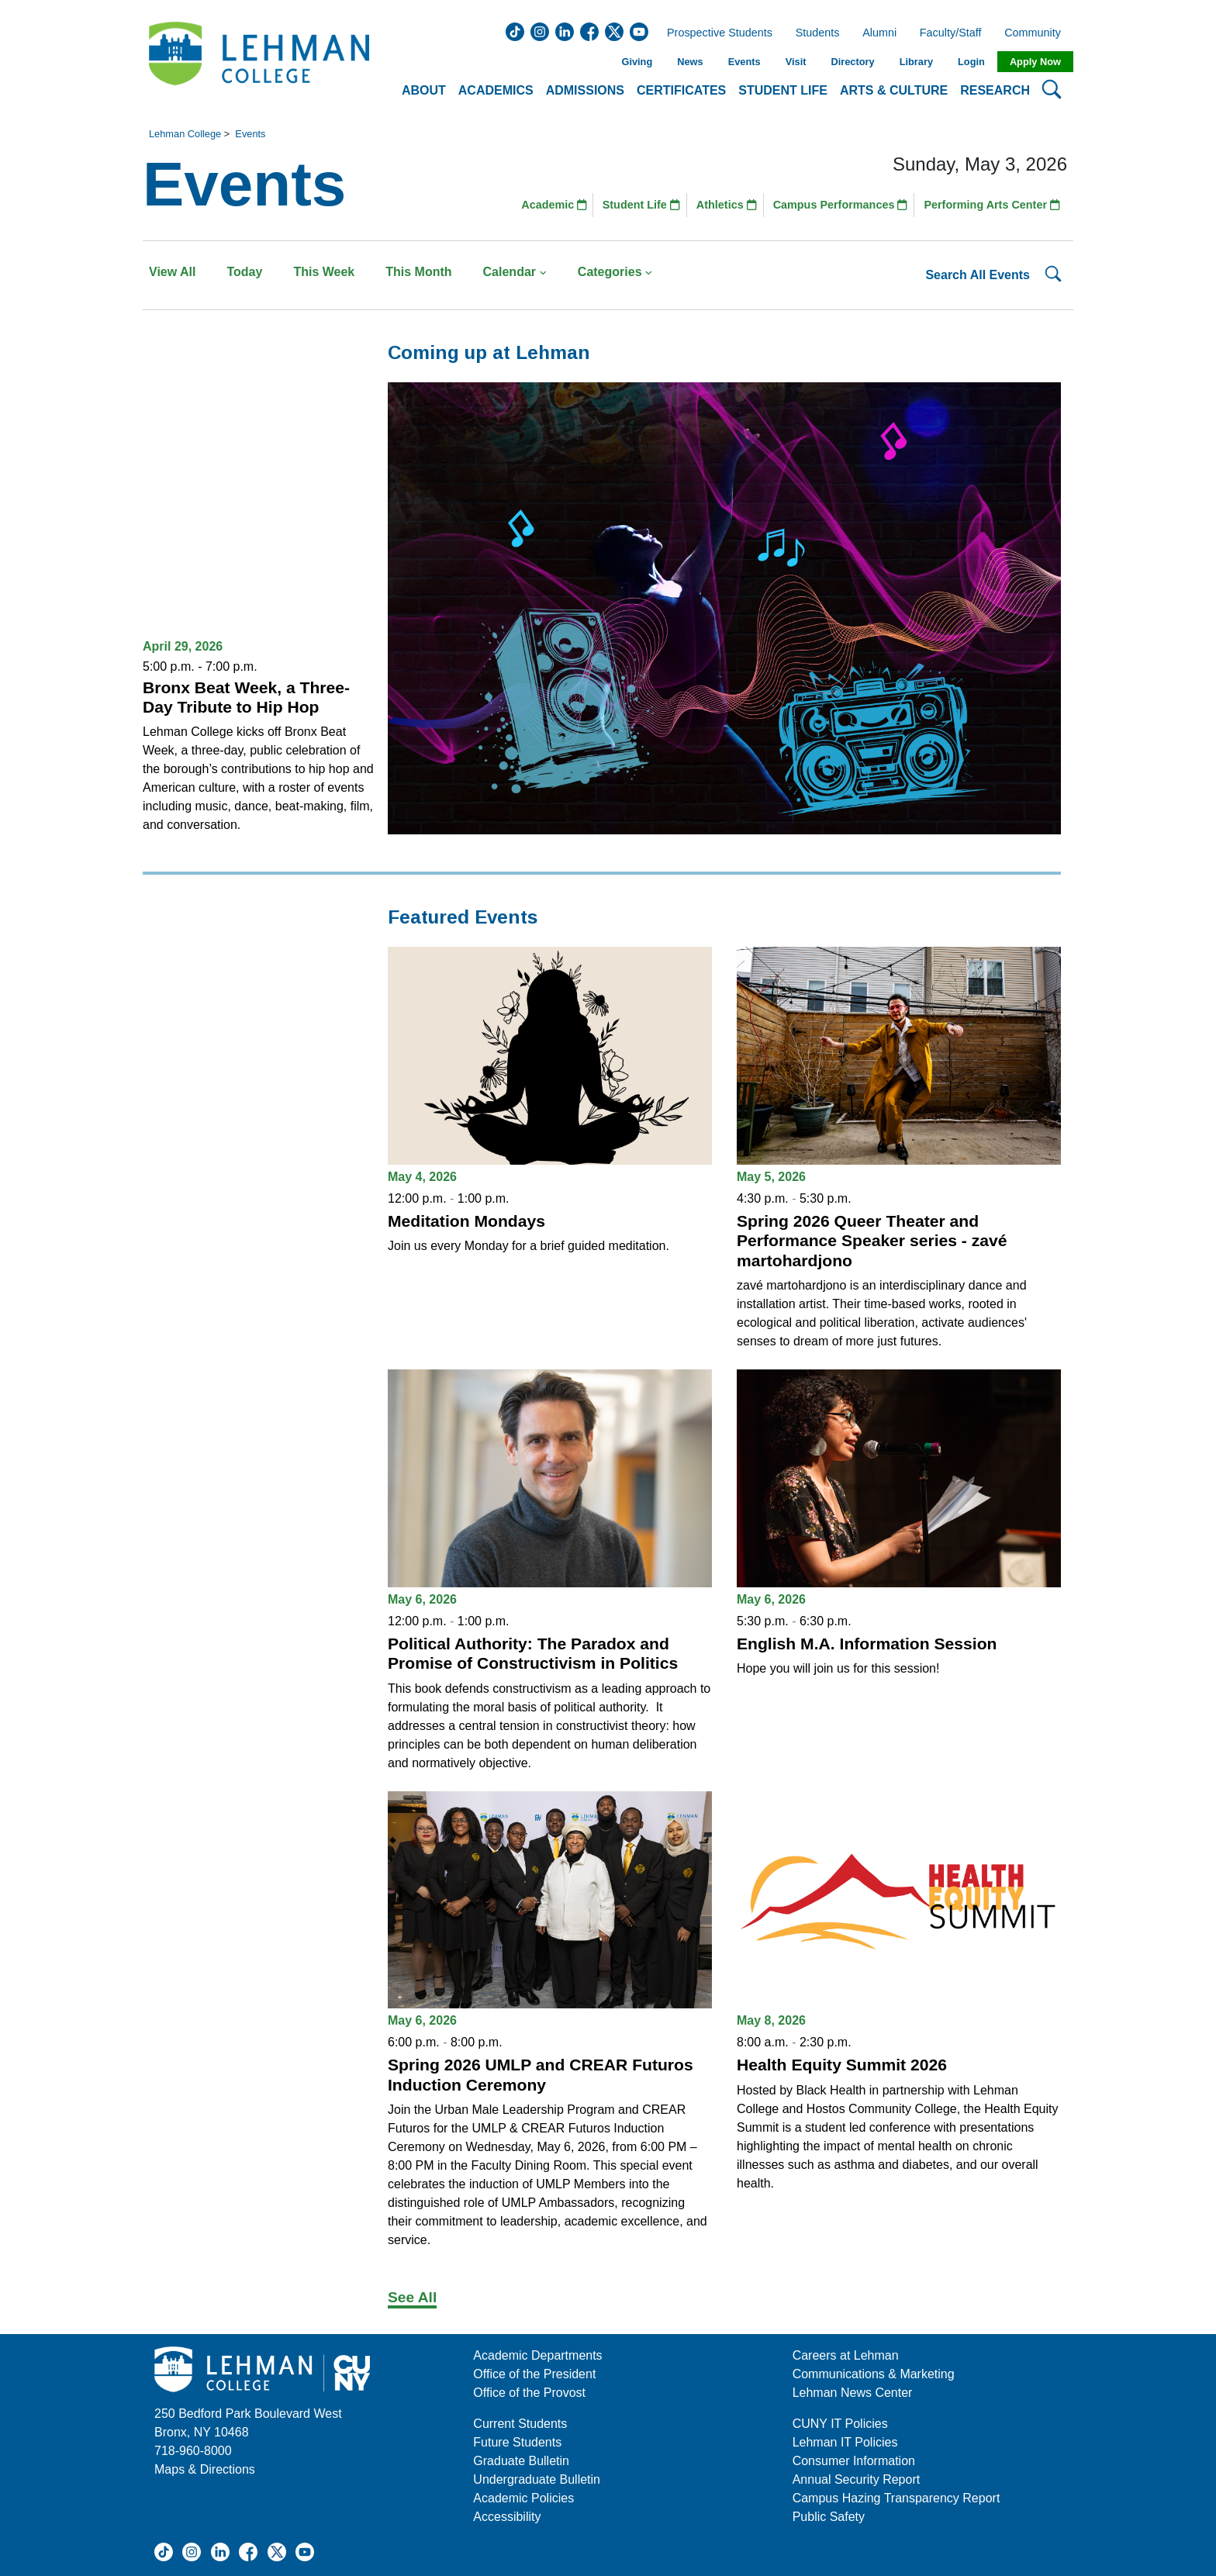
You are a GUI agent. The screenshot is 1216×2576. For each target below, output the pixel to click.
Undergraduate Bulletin (536, 2479)
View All (172, 271)
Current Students (520, 2423)
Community (1037, 33)
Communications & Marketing (874, 2374)
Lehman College (185, 134)
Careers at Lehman (846, 2355)
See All (412, 2297)
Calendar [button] (515, 271)
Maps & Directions (204, 2469)
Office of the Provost (529, 2392)
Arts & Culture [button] (894, 90)
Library (916, 61)
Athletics (726, 205)
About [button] (424, 90)
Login (971, 61)
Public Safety (829, 2516)
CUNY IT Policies (840, 2423)
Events (744, 61)
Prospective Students (715, 33)
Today (244, 271)
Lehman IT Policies (845, 2442)
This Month (418, 271)
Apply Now (1035, 61)
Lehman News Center (853, 2392)
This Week (323, 271)
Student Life (641, 205)
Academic (554, 205)
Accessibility (507, 2516)
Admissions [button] (585, 90)
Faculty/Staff (951, 33)
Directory (852, 61)
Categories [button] (615, 271)
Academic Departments (537, 2355)
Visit (796, 61)
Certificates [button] (681, 90)
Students (818, 33)
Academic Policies (523, 2498)
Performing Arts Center (992, 205)
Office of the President (534, 2374)
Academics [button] (496, 90)
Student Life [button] (782, 90)
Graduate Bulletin (521, 2460)
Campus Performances (840, 205)
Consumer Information (854, 2460)
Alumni (879, 33)
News (690, 61)
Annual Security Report (857, 2479)
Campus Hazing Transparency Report (896, 2498)
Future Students (517, 2442)
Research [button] (995, 90)
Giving (636, 61)
